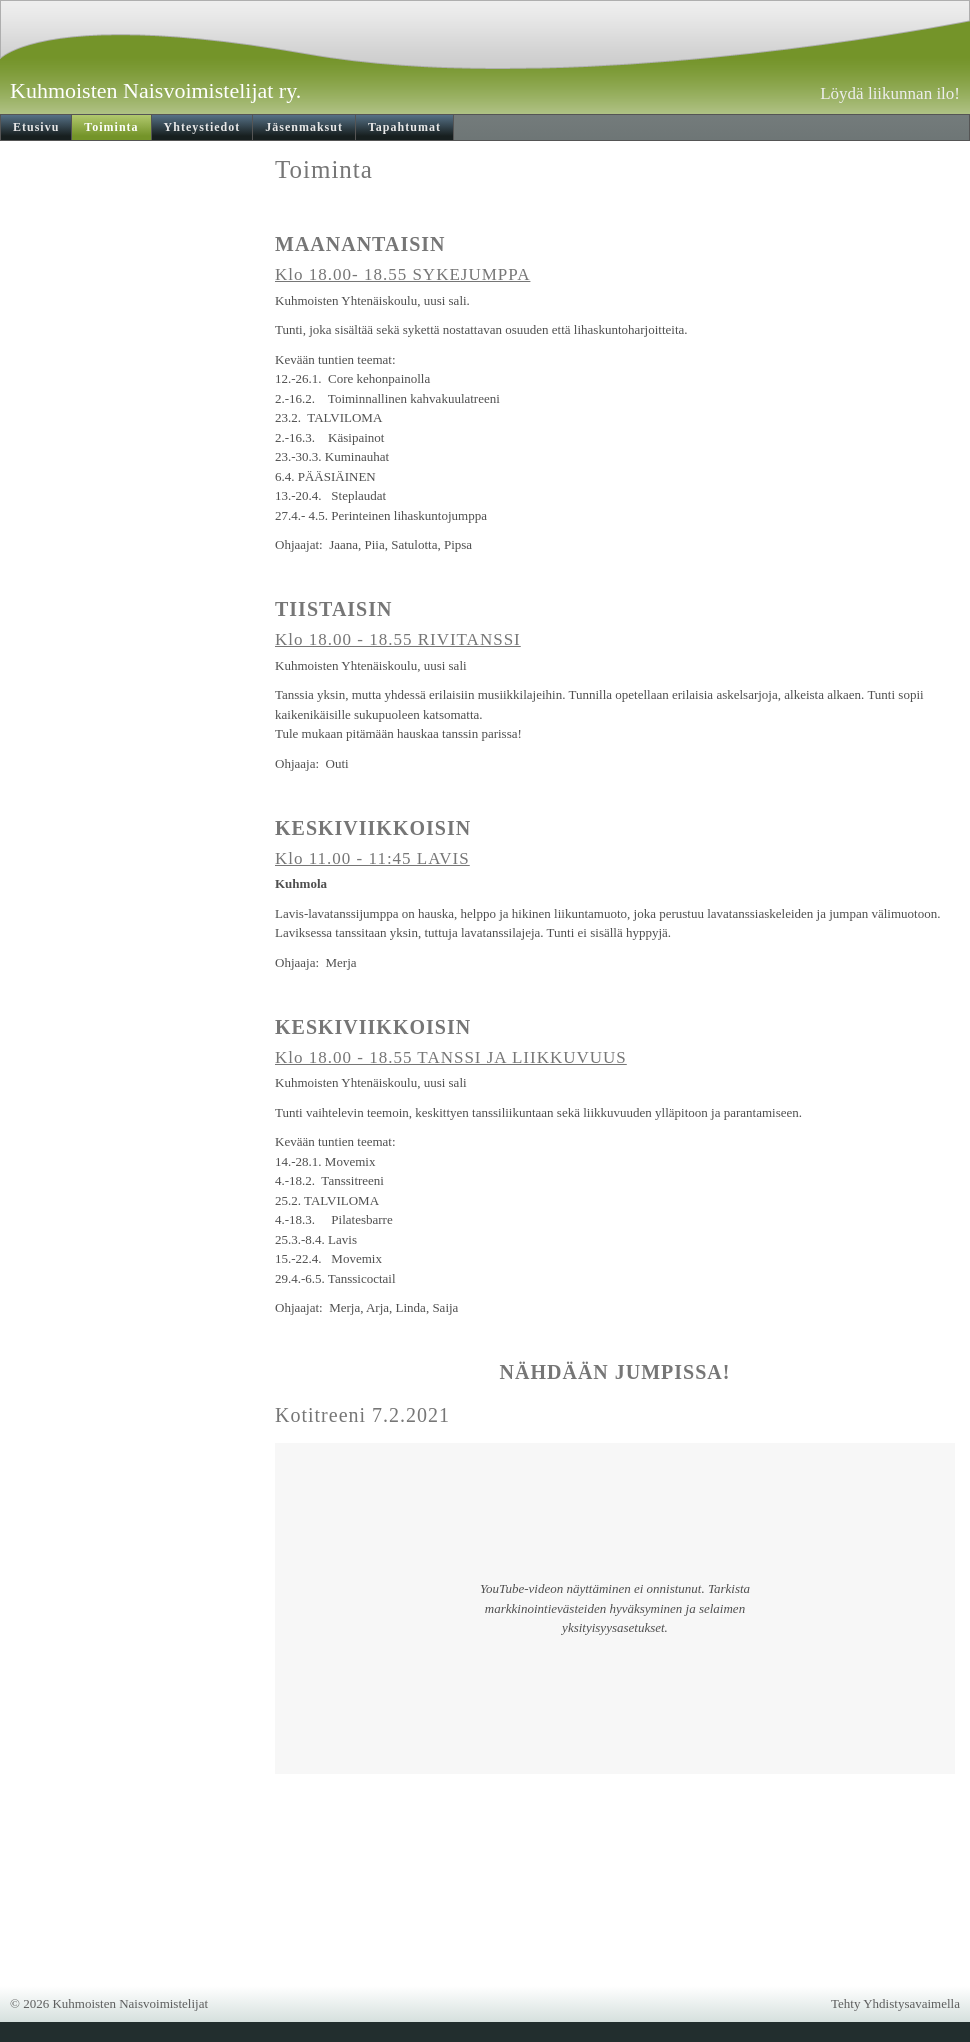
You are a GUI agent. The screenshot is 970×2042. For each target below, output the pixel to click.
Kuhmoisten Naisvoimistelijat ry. (155, 90)
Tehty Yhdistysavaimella (895, 2003)
